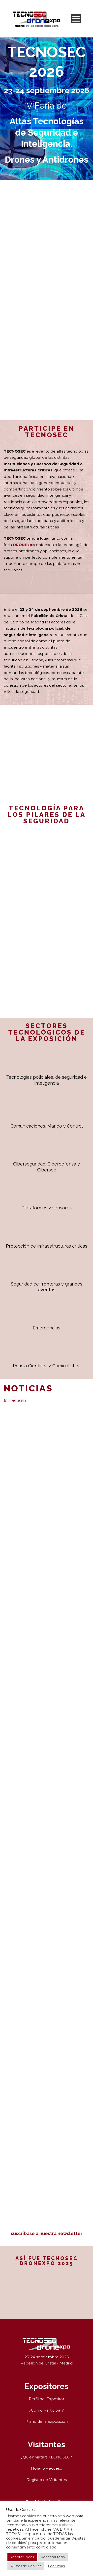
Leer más (56, 2566)
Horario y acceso (46, 2468)
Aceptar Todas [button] (22, 2557)
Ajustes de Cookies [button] (25, 2566)
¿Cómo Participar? (46, 2410)
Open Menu (76, 18)
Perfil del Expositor (46, 2398)
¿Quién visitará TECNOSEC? (46, 2457)
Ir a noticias (15, 1400)
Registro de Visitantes (47, 2479)
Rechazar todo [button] (53, 2557)
